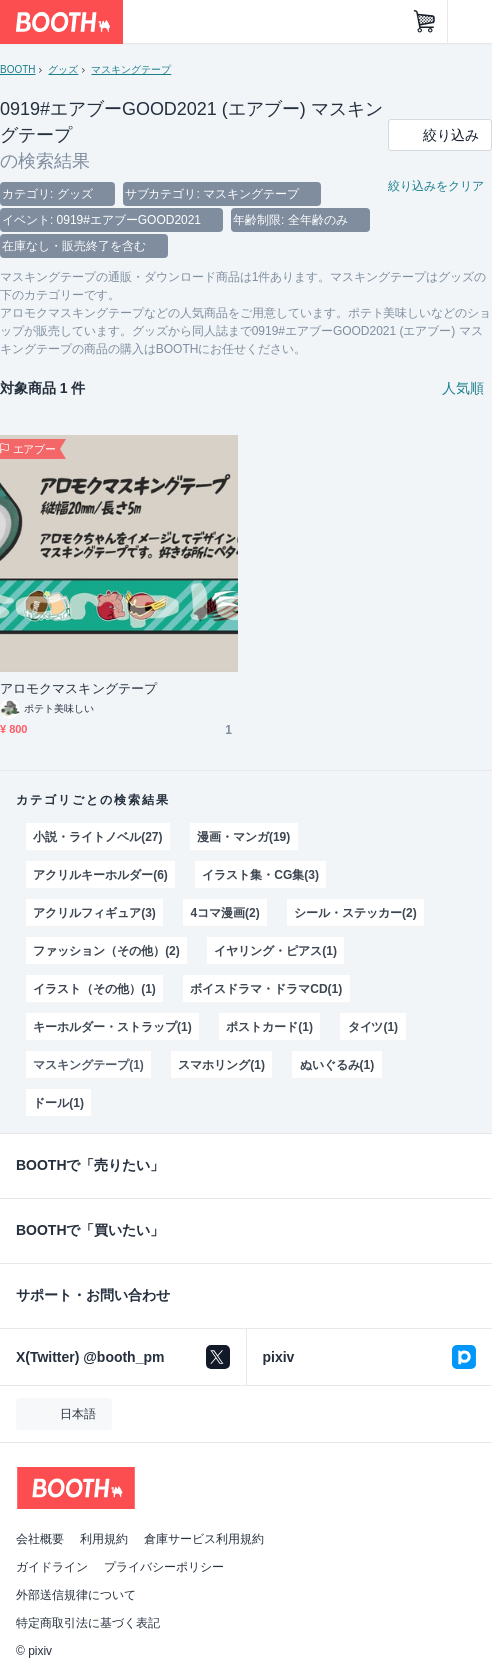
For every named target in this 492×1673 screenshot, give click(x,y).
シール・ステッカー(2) (355, 913)
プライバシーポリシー (164, 1567)
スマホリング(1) (221, 1065)
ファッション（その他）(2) (106, 951)
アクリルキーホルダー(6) (100, 875)
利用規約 (104, 1539)
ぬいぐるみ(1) (337, 1065)
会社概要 (40, 1539)
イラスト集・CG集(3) (260, 875)
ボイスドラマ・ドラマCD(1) (266, 989)
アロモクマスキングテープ (78, 688)
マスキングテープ (131, 69)
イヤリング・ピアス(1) (275, 951)
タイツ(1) (373, 1027)
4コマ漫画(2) (224, 913)
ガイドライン (52, 1567)
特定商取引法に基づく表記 (88, 1623)
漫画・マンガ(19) (243, 837)
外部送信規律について (76, 1595)
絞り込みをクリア (436, 186)
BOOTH (17, 69)
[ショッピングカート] (425, 22)
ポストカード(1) (269, 1027)
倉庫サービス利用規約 (204, 1539)
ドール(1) (58, 1103)
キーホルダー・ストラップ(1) (112, 1027)
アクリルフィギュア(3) (94, 913)
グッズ (63, 69)
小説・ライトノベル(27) (97, 837)
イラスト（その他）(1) (94, 989)
